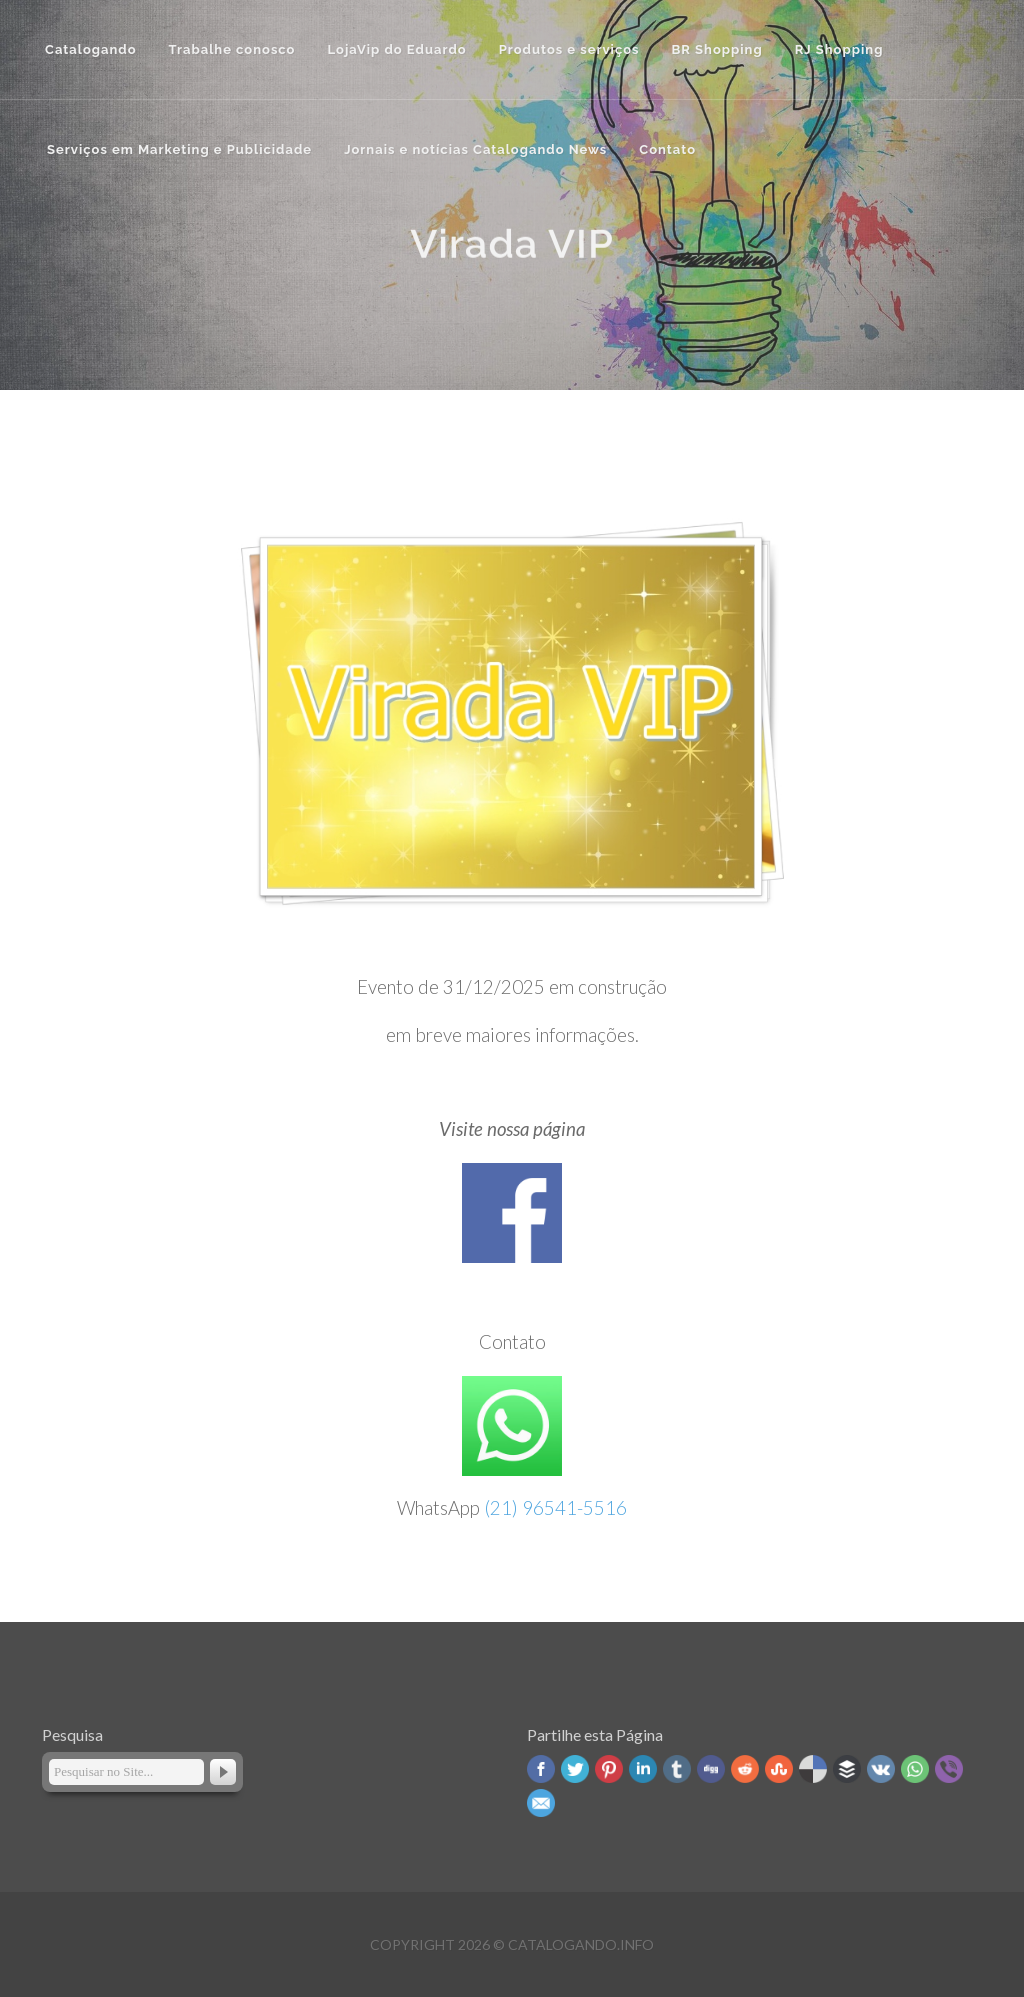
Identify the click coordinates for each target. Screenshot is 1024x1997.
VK (881, 1769)
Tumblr (677, 1769)
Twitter (575, 1769)
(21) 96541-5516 (555, 1508)
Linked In (643, 1769)
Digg (711, 1769)
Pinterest (609, 1769)
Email (541, 1803)
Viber (949, 1769)
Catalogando (91, 49)
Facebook (541, 1769)
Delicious (813, 1769)
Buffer (847, 1769)
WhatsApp (915, 1769)
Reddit (745, 1769)
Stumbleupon (779, 1769)
